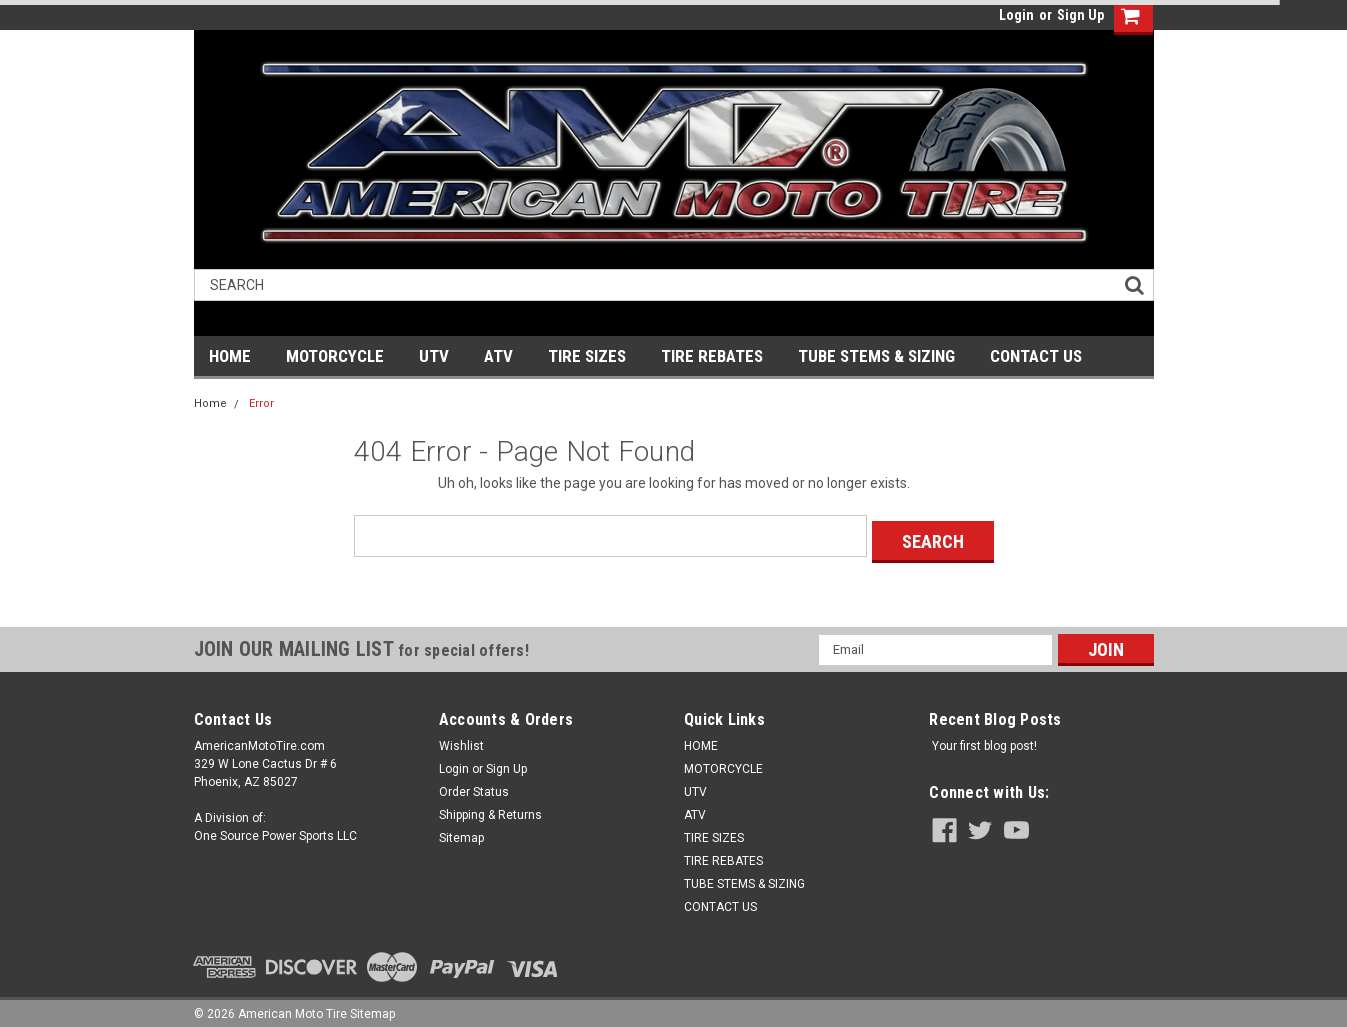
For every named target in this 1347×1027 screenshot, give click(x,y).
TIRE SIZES (587, 356)
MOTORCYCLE (335, 356)
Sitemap (461, 832)
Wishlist (461, 740)
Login (1016, 15)
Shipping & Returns (490, 809)
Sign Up (1080, 15)
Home (210, 403)
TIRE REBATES (712, 356)
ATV (498, 356)
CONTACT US (1036, 356)
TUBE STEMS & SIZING (876, 356)
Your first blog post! (984, 740)
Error (261, 403)
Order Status (474, 786)
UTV (434, 356)
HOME (230, 356)
